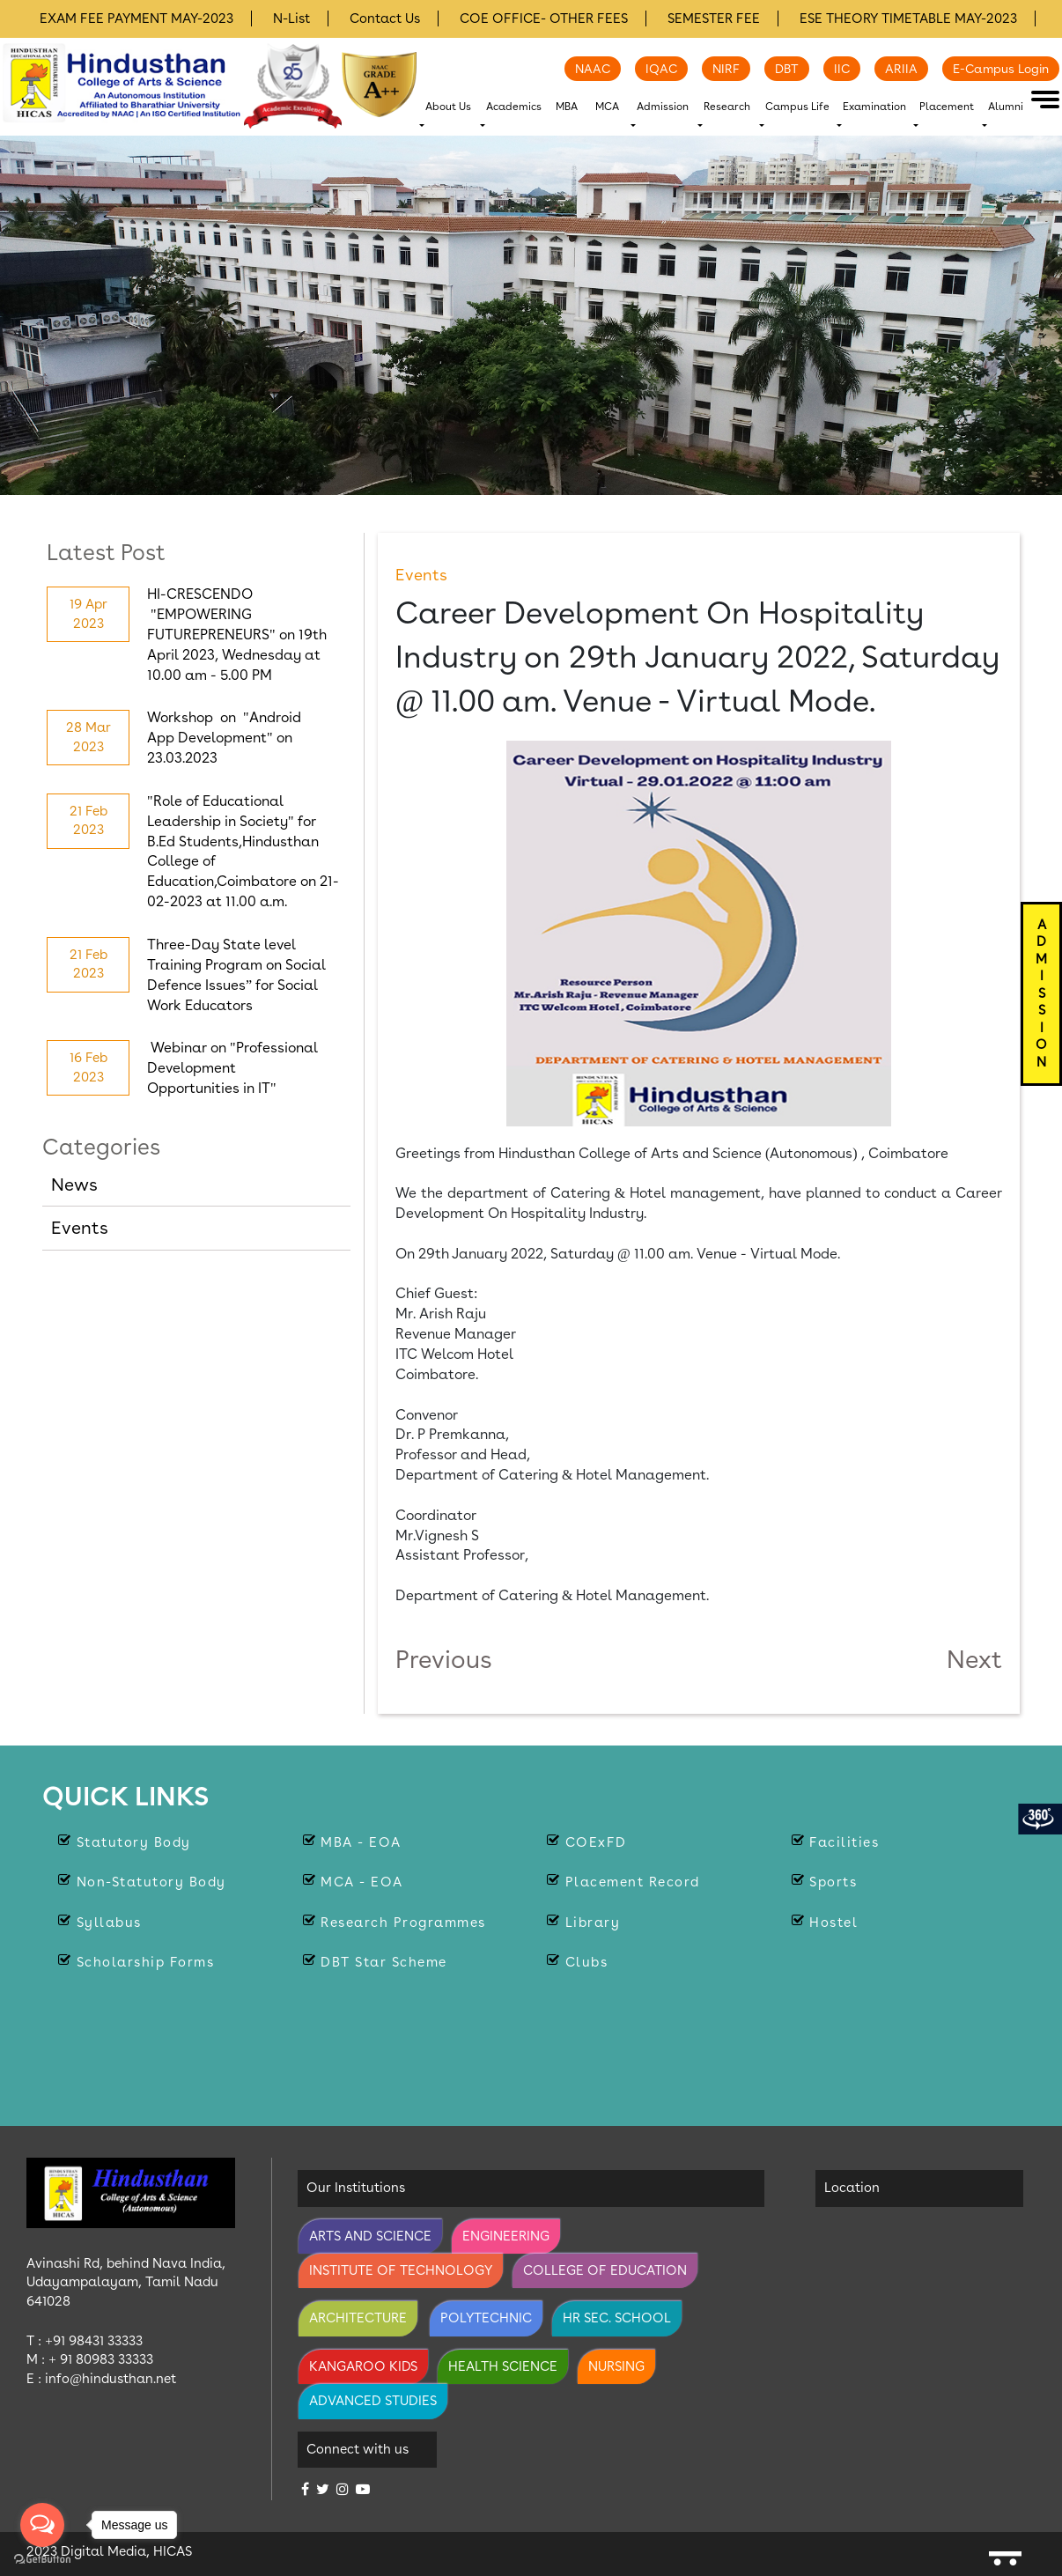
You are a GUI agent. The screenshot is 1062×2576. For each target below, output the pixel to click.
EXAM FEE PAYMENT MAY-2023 (136, 18)
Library (593, 1922)
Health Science (502, 2366)
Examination (874, 106)
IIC (842, 69)
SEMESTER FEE (713, 18)
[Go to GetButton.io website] (42, 2558)
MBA (567, 106)
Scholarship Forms (146, 1962)
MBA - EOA (361, 1842)
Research (727, 106)
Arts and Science (370, 2236)
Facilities (844, 1842)
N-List (291, 18)
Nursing (616, 2366)
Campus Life (797, 106)
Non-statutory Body (151, 1882)
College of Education (605, 2270)
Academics (514, 106)
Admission (663, 106)
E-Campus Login (1001, 69)
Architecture (358, 2318)
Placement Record (632, 1882)
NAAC (592, 69)
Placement (946, 106)
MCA (607, 106)
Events (79, 1227)
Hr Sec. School (617, 2318)
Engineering (505, 2236)
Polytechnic (486, 2318)
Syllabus (109, 1922)
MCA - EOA (362, 1882)
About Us (448, 106)
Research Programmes (403, 1922)
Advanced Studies (373, 2401)
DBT (787, 69)
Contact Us (385, 18)
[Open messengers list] (42, 2525)
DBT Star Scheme (384, 1962)
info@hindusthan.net (110, 2379)
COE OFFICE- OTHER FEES (544, 18)
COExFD (596, 1842)
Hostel (833, 1922)
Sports (833, 1882)
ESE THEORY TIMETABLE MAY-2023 (908, 18)
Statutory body (134, 1842)
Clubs (586, 1962)
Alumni (1005, 106)
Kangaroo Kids (363, 2366)
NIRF (726, 69)
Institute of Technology (400, 2270)
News (74, 1184)
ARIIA (901, 69)
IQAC (661, 69)
